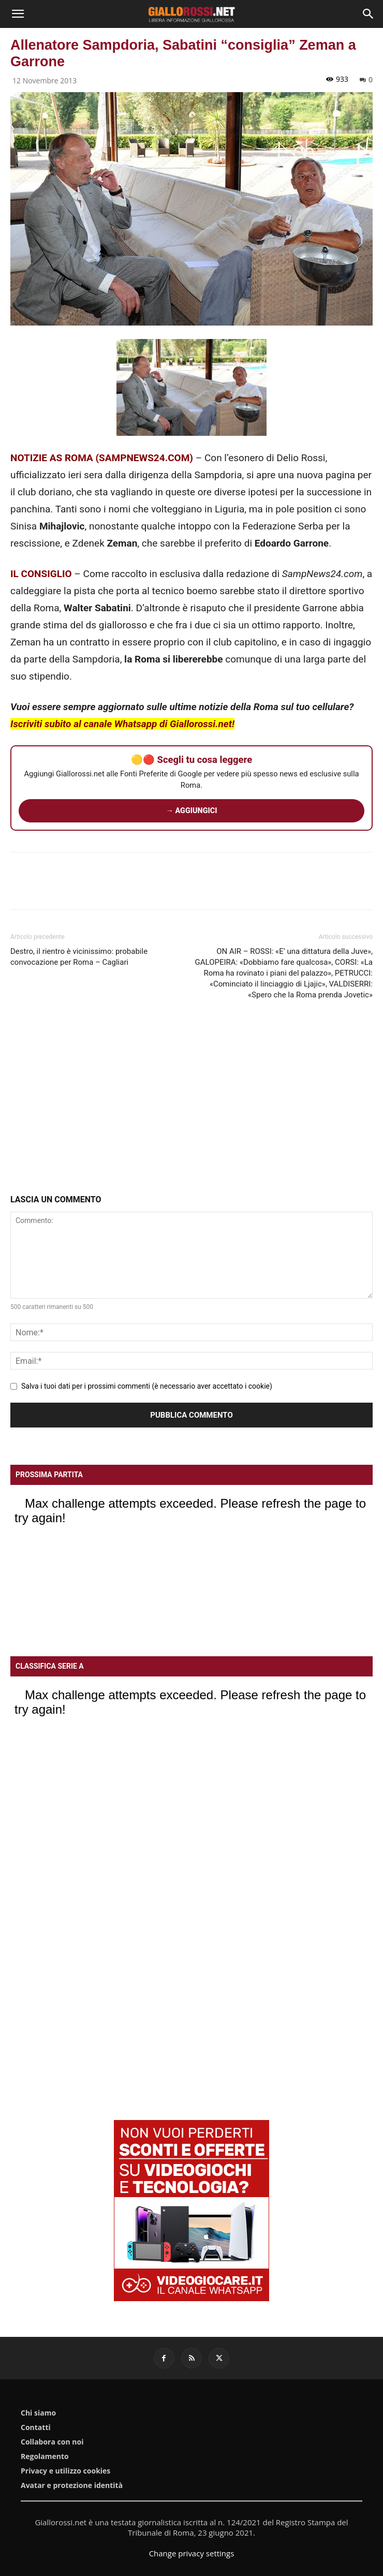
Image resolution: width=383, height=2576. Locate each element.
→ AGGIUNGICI (191, 810)
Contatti (36, 2427)
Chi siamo (38, 2413)
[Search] (368, 14)
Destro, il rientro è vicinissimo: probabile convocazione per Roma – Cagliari (79, 957)
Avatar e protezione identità (72, 2485)
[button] (17, 14)
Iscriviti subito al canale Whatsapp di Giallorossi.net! (122, 724)
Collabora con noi (52, 2442)
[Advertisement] (191, 1099)
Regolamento (45, 2456)
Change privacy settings (191, 2553)
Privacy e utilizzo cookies (65, 2471)
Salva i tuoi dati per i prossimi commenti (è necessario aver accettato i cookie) (146, 1386)
